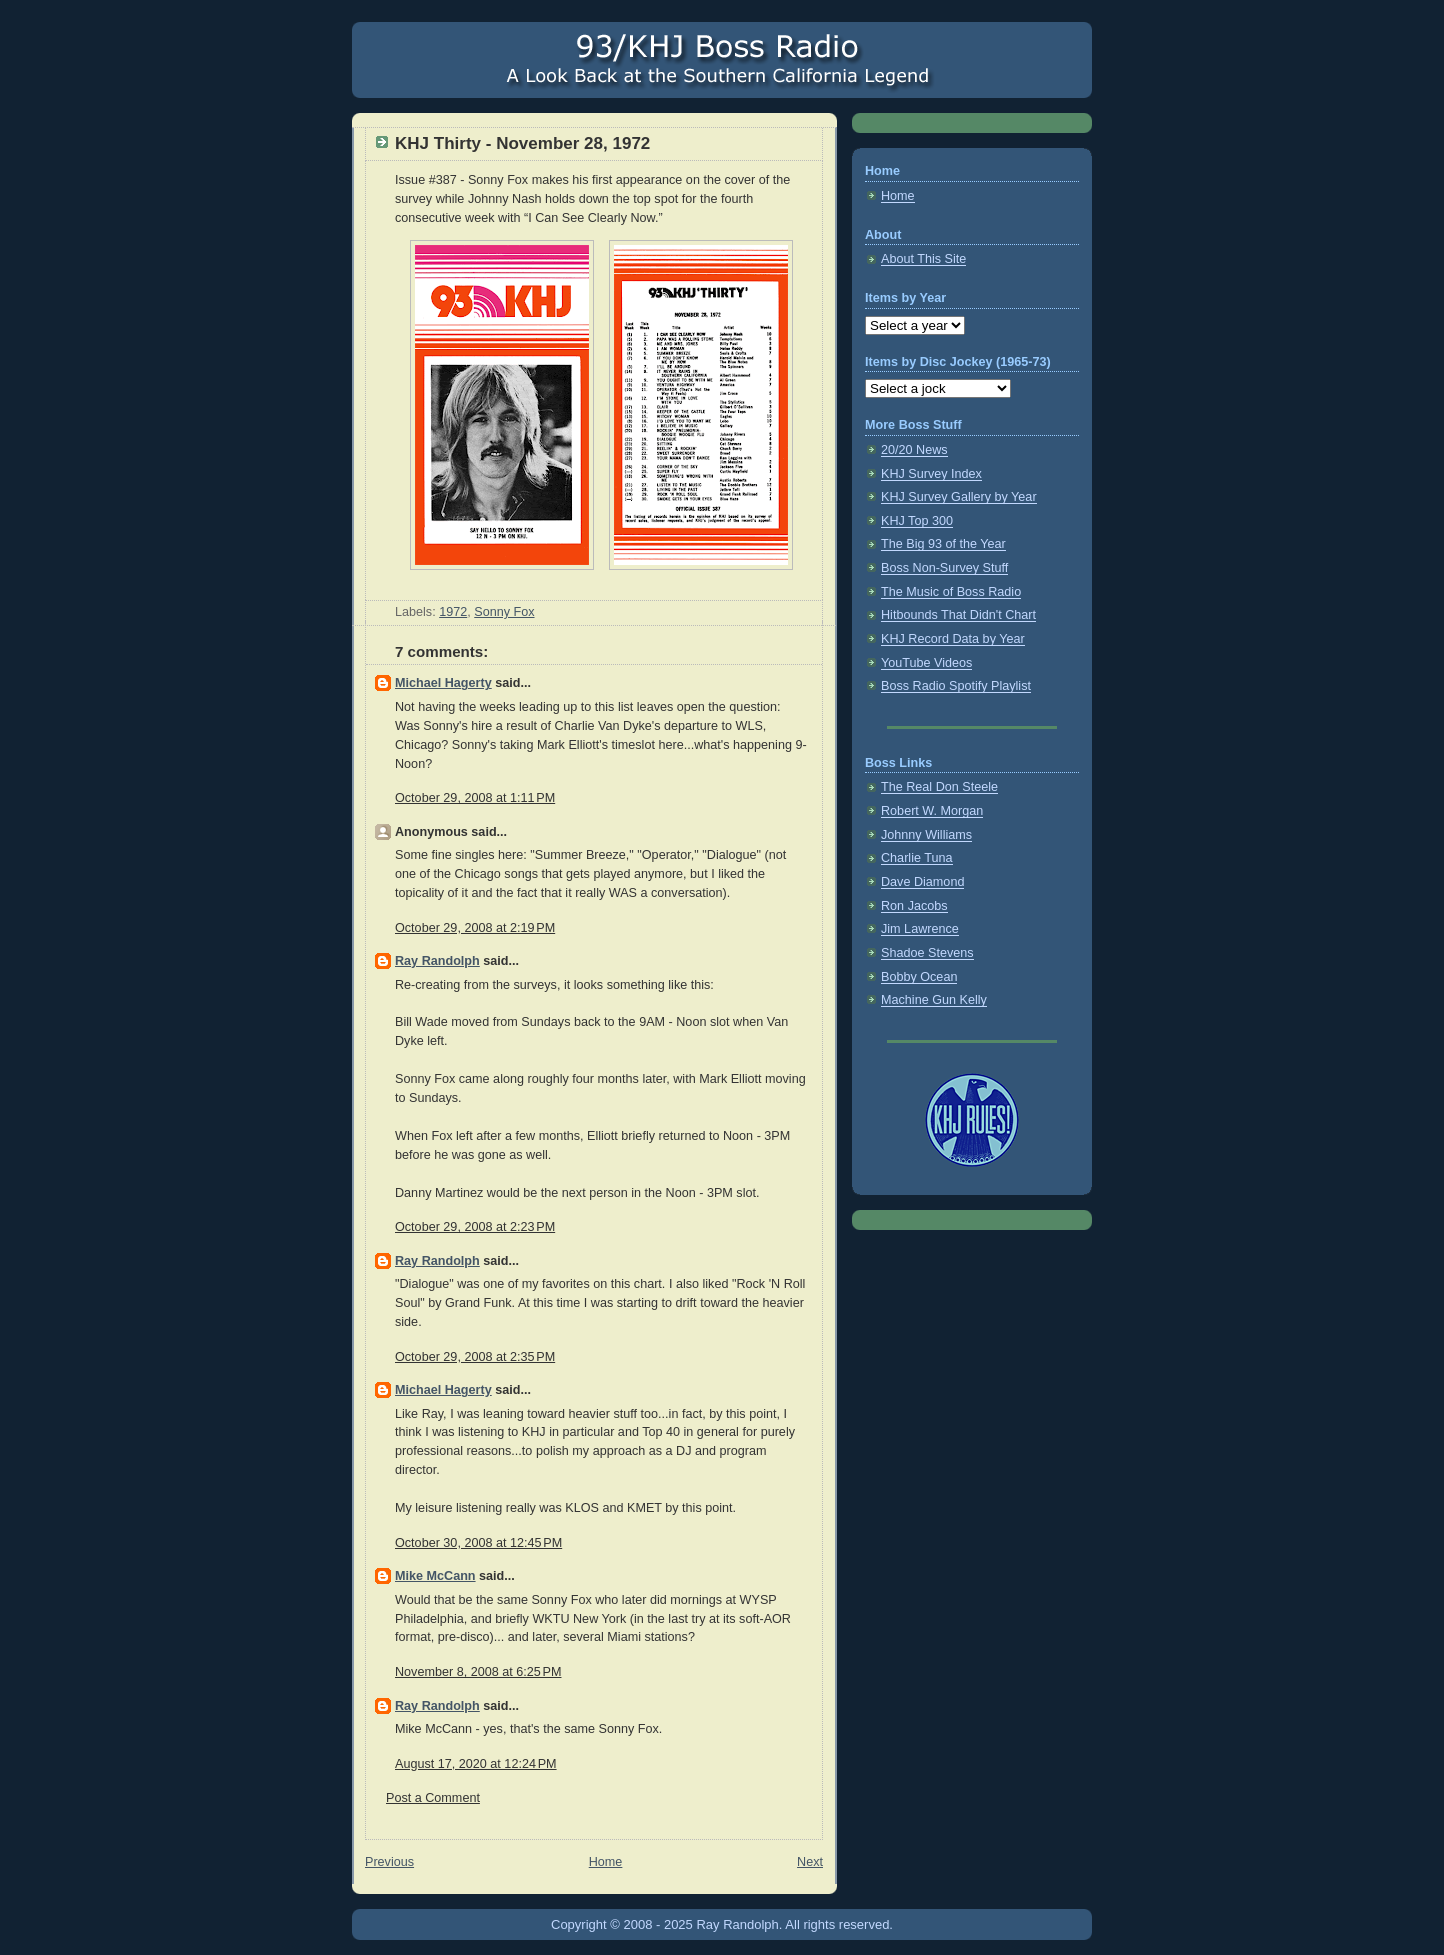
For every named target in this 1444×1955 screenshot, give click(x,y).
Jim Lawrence (920, 929)
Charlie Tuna (917, 858)
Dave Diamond (922, 882)
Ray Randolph (437, 961)
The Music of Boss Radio (951, 592)
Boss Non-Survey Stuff (944, 568)
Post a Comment (433, 1798)
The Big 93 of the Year (943, 544)
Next (810, 1862)
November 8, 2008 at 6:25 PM (478, 1672)
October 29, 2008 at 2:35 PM (475, 1357)
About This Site (923, 259)
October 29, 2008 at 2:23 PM (475, 1227)
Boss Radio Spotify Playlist (956, 686)
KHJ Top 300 (917, 521)
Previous (389, 1862)
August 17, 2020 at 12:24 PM (476, 1764)
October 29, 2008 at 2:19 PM (475, 928)
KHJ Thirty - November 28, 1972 (522, 143)
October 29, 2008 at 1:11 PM (475, 798)
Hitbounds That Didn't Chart (958, 615)
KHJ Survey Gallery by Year (959, 497)
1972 (453, 612)
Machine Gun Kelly (934, 1000)
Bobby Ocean (919, 977)
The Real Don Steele (939, 787)
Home (606, 1862)
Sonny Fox (504, 612)
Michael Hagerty (443, 683)
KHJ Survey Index (931, 474)
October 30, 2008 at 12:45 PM (478, 1543)
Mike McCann (435, 1576)
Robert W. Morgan (932, 811)
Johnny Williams (926, 835)
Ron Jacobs (914, 906)
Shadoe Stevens (927, 953)
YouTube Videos (926, 663)
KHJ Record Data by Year (953, 639)
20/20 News (914, 450)
